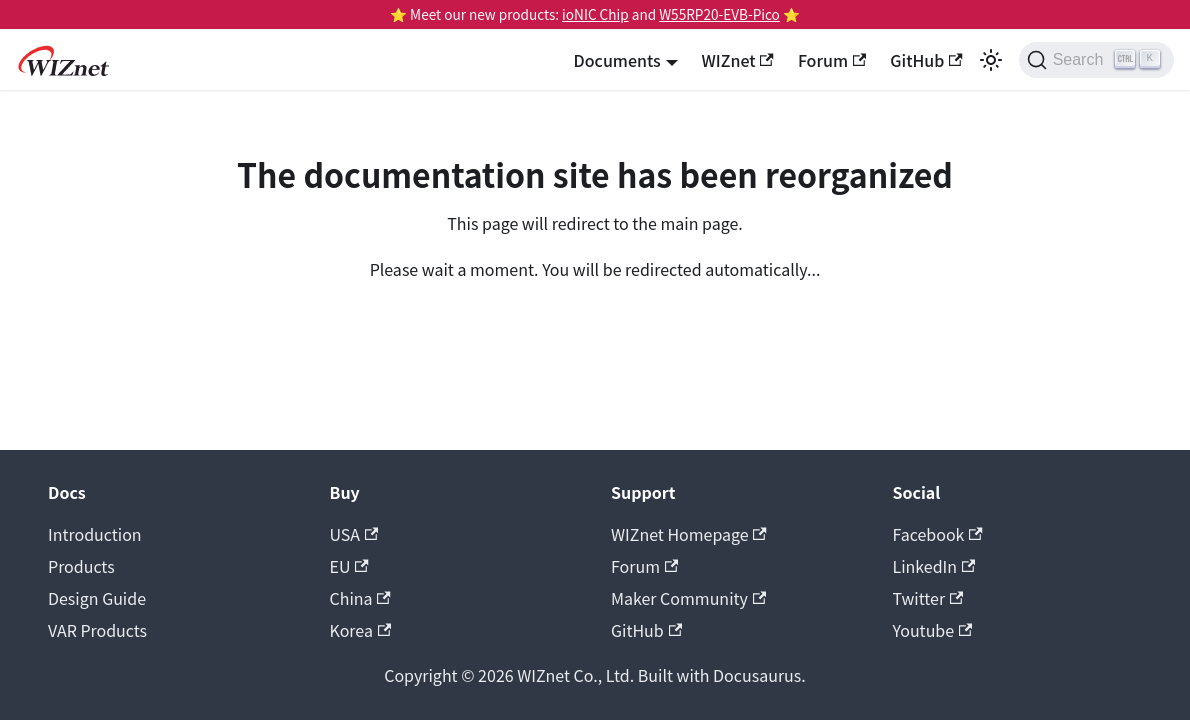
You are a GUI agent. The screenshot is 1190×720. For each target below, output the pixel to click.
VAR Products (97, 630)
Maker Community (688, 598)
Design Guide (97, 598)
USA (354, 534)
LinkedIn (934, 566)
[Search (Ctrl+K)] (1096, 60)
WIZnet (738, 60)
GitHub (926, 60)
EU (349, 566)
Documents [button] (617, 60)
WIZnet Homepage (689, 534)
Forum (832, 60)
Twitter (928, 598)
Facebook (938, 534)
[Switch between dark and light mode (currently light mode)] (991, 60)
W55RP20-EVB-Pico (719, 14)
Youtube (933, 630)
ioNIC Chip (595, 14)
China (360, 598)
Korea (361, 630)
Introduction (95, 534)
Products (81, 566)
